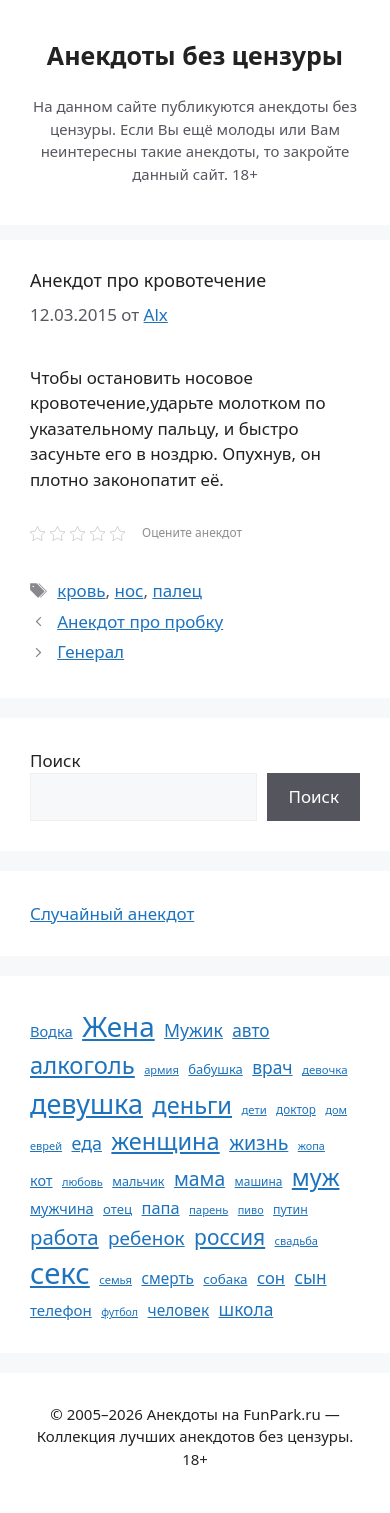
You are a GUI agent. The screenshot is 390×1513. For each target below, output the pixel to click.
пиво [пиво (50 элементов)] (251, 1209)
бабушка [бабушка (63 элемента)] (215, 1069)
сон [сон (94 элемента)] (271, 1277)
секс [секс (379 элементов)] (60, 1273)
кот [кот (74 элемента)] (41, 1180)
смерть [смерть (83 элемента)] (167, 1278)
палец (177, 590)
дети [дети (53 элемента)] (253, 1109)
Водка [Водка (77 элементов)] (51, 1031)
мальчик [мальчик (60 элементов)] (138, 1181)
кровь (81, 590)
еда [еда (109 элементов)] (87, 1143)
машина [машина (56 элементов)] (259, 1181)
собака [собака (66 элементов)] (225, 1279)
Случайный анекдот (112, 913)
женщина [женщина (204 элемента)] (165, 1141)
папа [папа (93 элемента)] (161, 1207)
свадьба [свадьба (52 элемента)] (296, 1240)
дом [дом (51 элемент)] (336, 1109)
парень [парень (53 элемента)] (208, 1209)
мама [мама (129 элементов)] (199, 1178)
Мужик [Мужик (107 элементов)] (193, 1030)
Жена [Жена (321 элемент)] (118, 1026)
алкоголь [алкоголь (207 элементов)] (82, 1065)
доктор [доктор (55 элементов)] (296, 1109)
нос (129, 590)
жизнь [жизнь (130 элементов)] (258, 1142)
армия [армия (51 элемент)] (161, 1069)
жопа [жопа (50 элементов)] (311, 1145)
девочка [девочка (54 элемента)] (325, 1069)
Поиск (55, 760)
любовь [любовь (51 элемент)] (82, 1181)
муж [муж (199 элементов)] (316, 1177)
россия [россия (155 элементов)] (229, 1236)
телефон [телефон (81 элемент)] (61, 1310)
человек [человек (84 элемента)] (179, 1310)
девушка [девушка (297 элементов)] (86, 1103)
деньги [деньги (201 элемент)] (192, 1105)
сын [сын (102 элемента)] (310, 1277)
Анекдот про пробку (140, 621)
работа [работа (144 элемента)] (64, 1237)
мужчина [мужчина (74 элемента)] (62, 1208)
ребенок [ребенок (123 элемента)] (146, 1238)
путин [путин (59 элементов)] (290, 1209)
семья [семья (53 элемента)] (115, 1279)
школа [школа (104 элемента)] (246, 1309)
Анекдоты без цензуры (195, 55)
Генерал (90, 651)
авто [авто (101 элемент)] (250, 1030)
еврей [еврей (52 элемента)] (46, 1145)
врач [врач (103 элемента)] (272, 1067)
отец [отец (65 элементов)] (117, 1209)
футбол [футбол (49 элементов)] (119, 1312)
